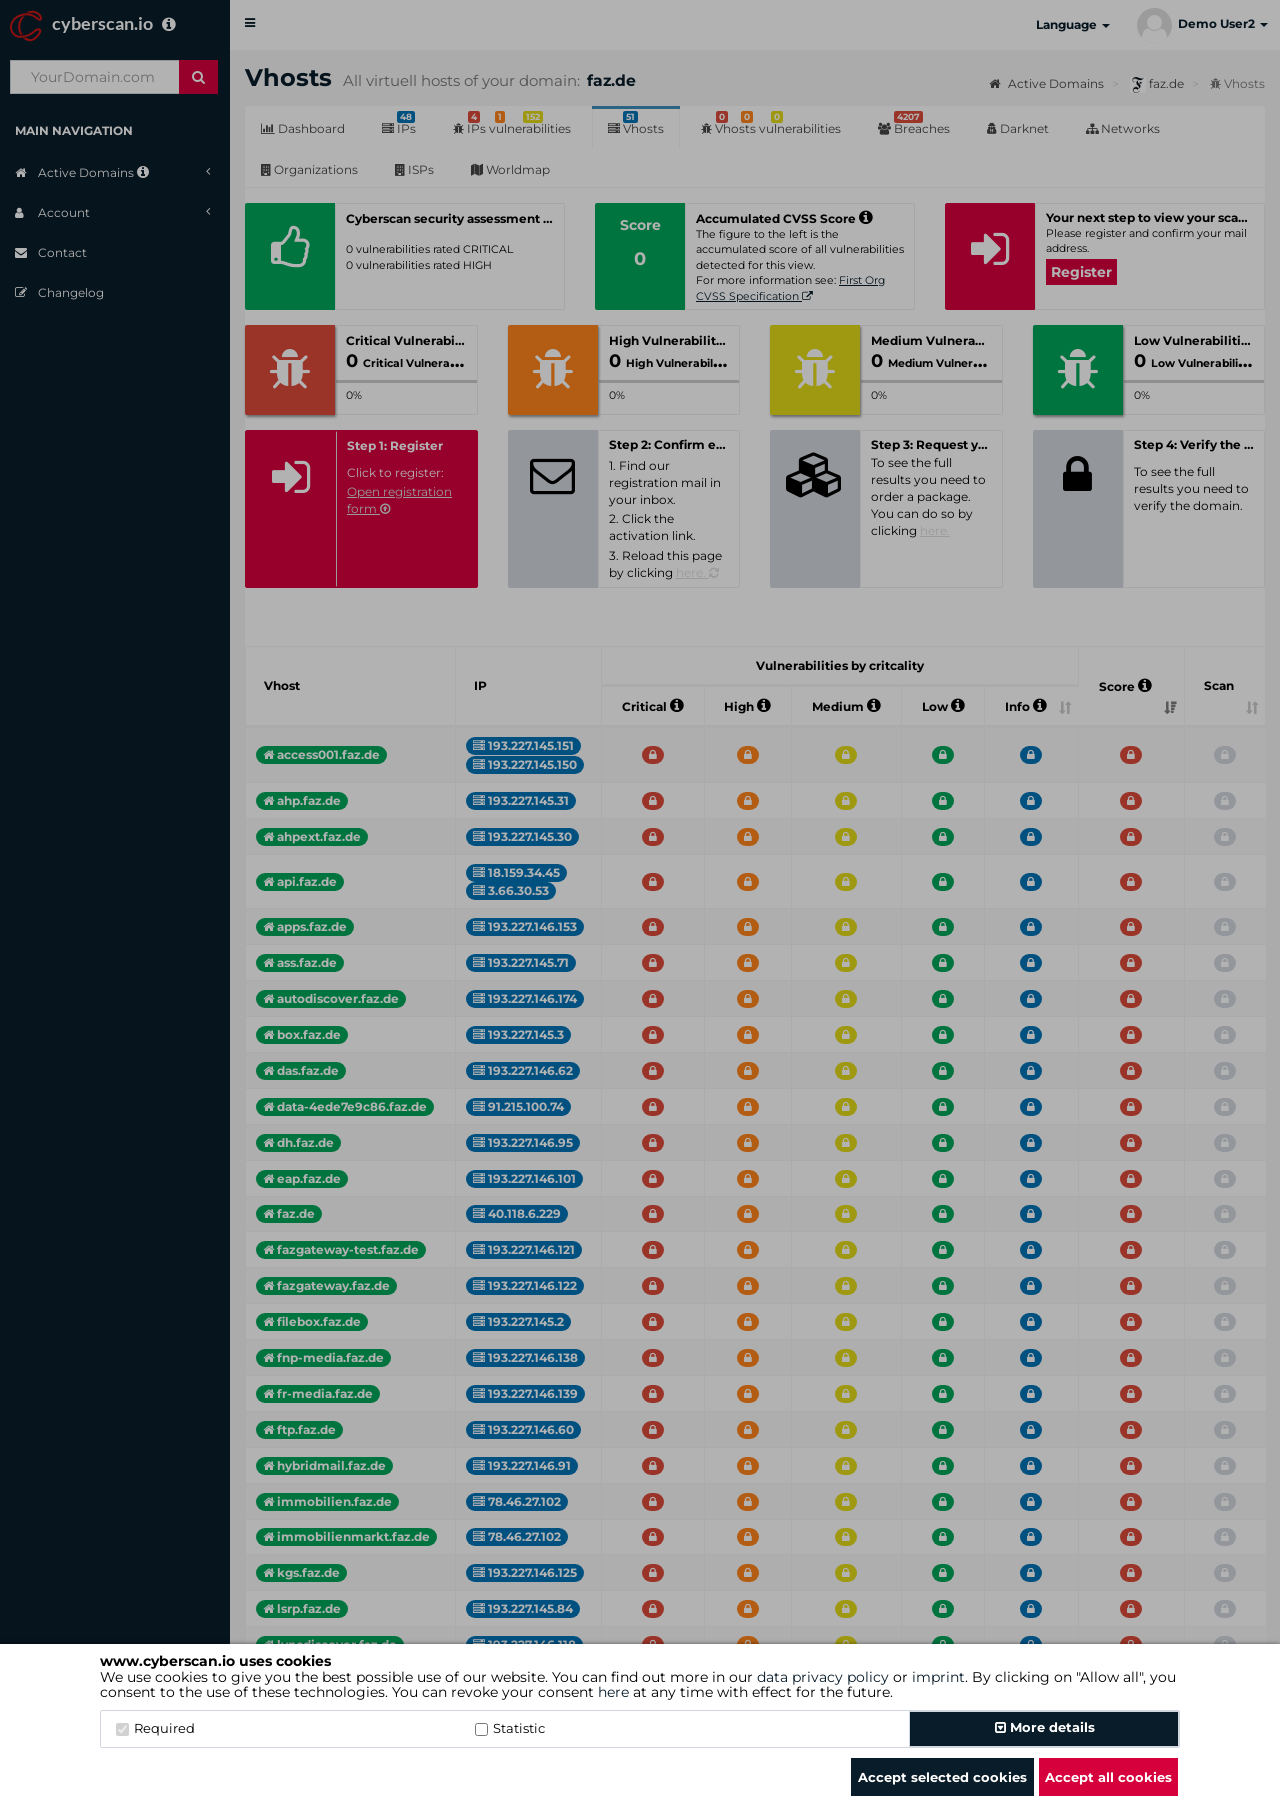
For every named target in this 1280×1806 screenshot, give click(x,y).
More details (1045, 1727)
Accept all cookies (1108, 1777)
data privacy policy (823, 1677)
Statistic (510, 1728)
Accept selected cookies (942, 1777)
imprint (938, 1677)
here (613, 1692)
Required (155, 1728)
